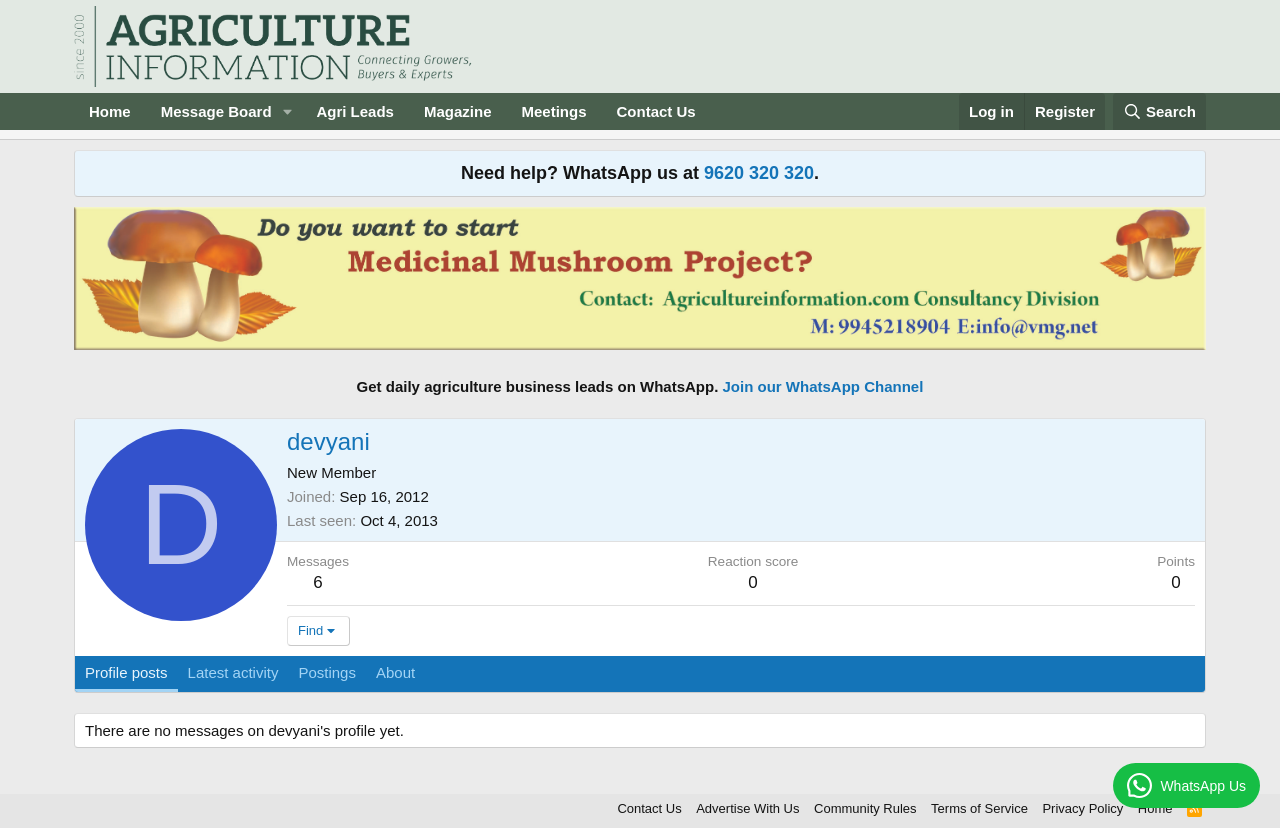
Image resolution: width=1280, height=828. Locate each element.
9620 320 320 (759, 173)
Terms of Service (979, 808)
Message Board (216, 111)
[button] (287, 111)
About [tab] (395, 672)
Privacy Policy (1082, 808)
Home (110, 111)
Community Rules (865, 808)
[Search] (1160, 111)
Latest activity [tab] (233, 672)
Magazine (458, 111)
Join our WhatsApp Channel (823, 386)
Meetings (553, 111)
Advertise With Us (747, 808)
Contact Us (656, 111)
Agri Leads (355, 111)
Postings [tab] (327, 672)
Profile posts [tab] (126, 672)
